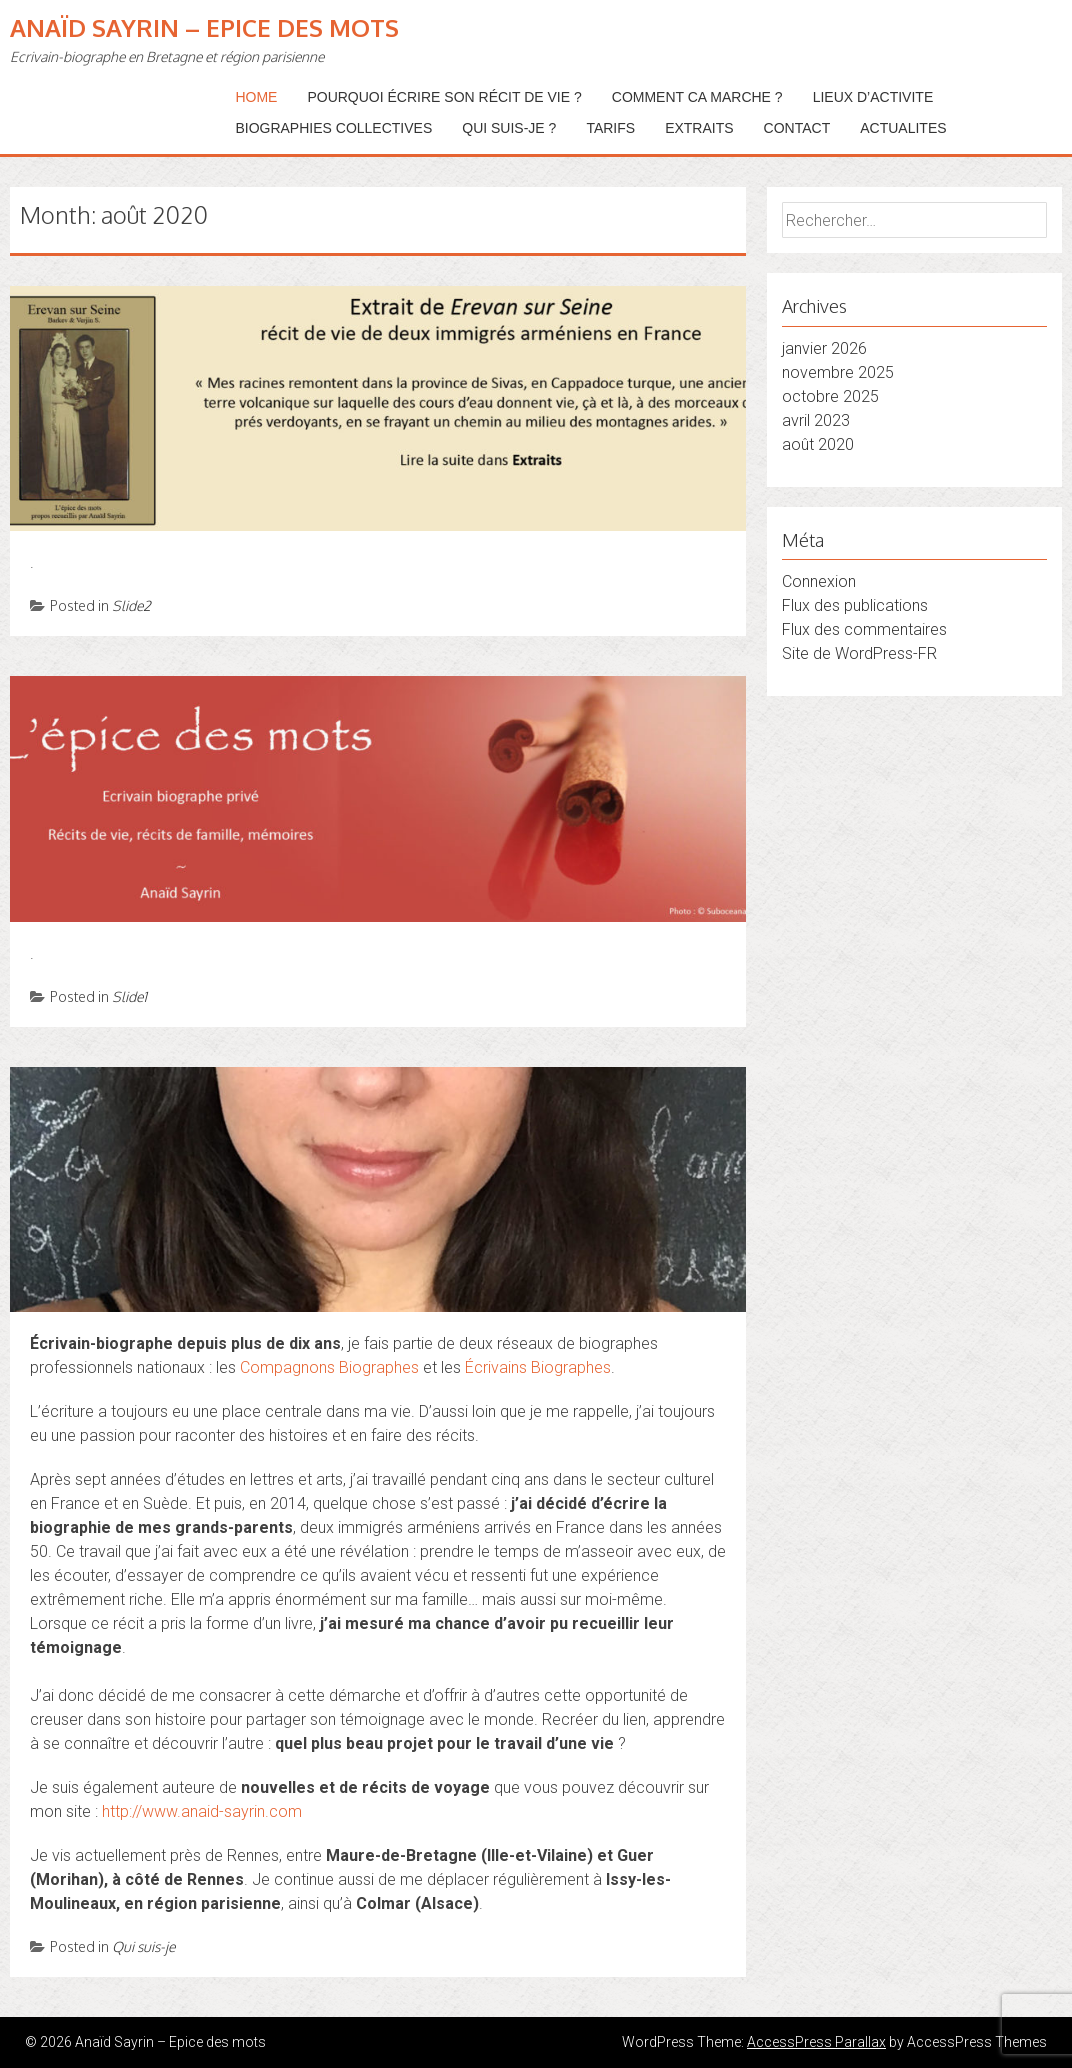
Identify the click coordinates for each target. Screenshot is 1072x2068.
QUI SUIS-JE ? (509, 128)
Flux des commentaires (864, 629)
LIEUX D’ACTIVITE (873, 97)
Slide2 (131, 605)
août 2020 (818, 444)
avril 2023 (816, 420)
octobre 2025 (830, 396)
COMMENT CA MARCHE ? (697, 97)
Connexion (819, 581)
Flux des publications (855, 605)
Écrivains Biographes (538, 1367)
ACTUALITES (903, 128)
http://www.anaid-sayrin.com (202, 1811)
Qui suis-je (143, 1946)
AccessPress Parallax (816, 2042)
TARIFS (610, 128)
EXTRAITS (699, 128)
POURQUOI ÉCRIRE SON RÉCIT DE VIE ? (444, 97)
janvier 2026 (824, 348)
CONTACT (797, 128)
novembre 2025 (838, 372)
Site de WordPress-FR (859, 653)
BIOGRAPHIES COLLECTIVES (333, 128)
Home (256, 97)
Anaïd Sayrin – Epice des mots (204, 27)
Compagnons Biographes (329, 1367)
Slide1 (129, 996)
